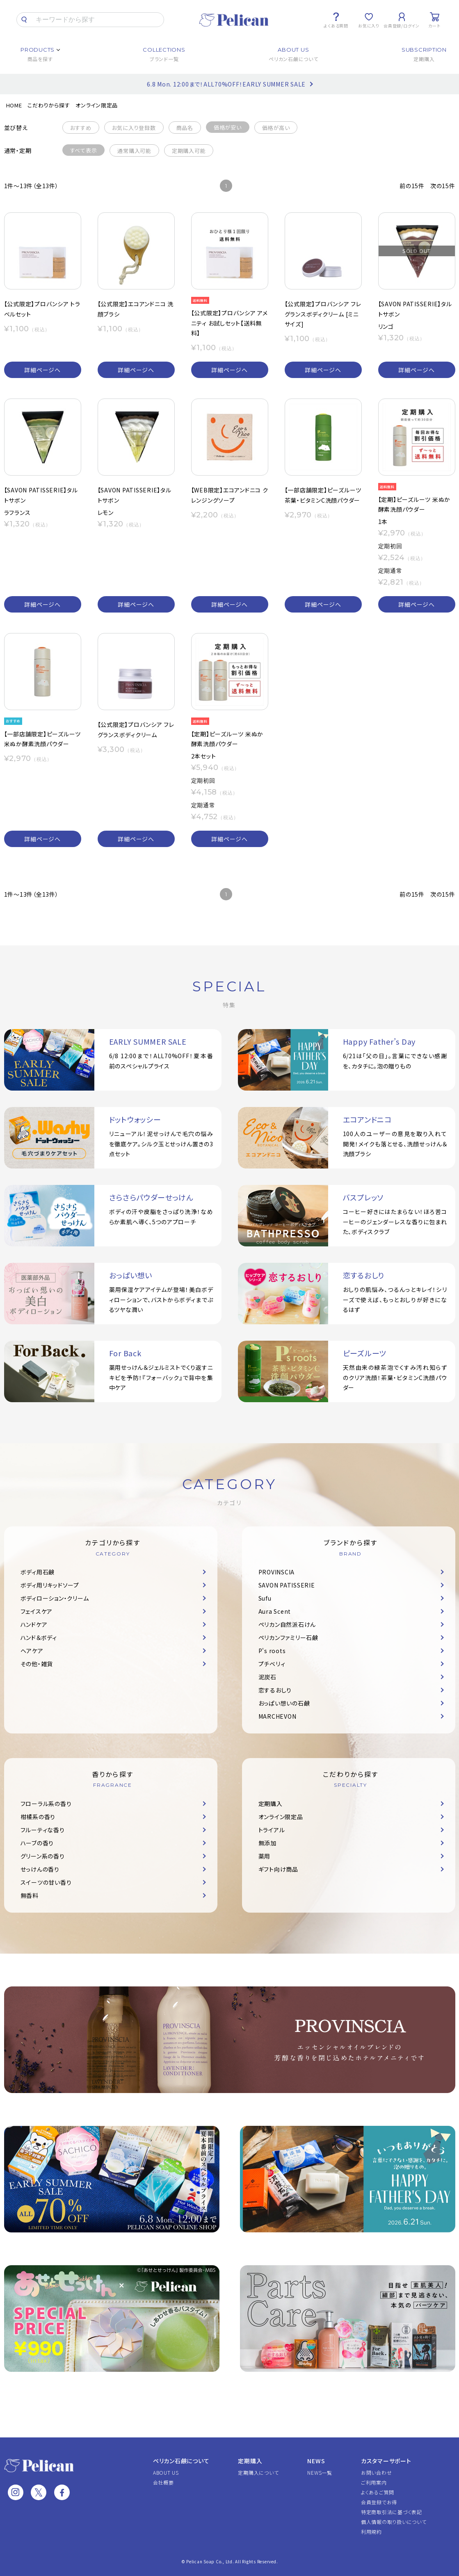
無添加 (267, 1843)
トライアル (271, 1830)
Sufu (265, 1598)
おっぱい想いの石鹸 (284, 1703)
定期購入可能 (189, 151)
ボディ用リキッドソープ (50, 1585)
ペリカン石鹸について (181, 2461)
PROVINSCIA (276, 1572)
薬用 (264, 1856)
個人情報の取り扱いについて (394, 2521)
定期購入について (258, 2472)
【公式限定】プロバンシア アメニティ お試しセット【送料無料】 (229, 323)
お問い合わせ (376, 2472)
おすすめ (80, 128)
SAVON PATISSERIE (286, 1585)
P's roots (272, 1651)
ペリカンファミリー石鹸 (288, 1637)
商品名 (184, 128)
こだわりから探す (48, 105)
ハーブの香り (37, 1843)
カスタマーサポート (386, 2461)
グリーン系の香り (43, 1856)
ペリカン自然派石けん (287, 1624)
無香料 (30, 1895)
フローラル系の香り (46, 1803)
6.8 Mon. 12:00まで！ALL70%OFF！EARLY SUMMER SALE (226, 84)
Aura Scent (274, 1611)
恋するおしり (275, 1690)
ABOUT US (166, 2472)
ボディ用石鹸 (38, 1572)
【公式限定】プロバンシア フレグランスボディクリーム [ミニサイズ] (323, 314)
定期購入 (270, 1803)
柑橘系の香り (38, 1817)
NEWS (316, 2461)
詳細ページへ (42, 370)
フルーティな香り (43, 1830)
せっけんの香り (40, 1869)
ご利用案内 (374, 2482)
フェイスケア (37, 1611)
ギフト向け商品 (278, 1869)
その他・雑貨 (37, 1664)
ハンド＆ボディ (39, 1637)
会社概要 (163, 2482)
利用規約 (371, 2531)
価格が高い (276, 128)
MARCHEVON (277, 1716)
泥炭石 (267, 1677)
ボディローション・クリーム (55, 1598)
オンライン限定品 (96, 105)
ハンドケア (34, 1624)
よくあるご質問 (377, 2492)
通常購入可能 (134, 151)
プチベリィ (271, 1664)
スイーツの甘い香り (46, 1882)
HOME (14, 105)
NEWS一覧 (319, 2472)
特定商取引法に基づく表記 (391, 2511)
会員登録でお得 (379, 2502)
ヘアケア (32, 1651)
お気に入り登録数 (134, 128)
